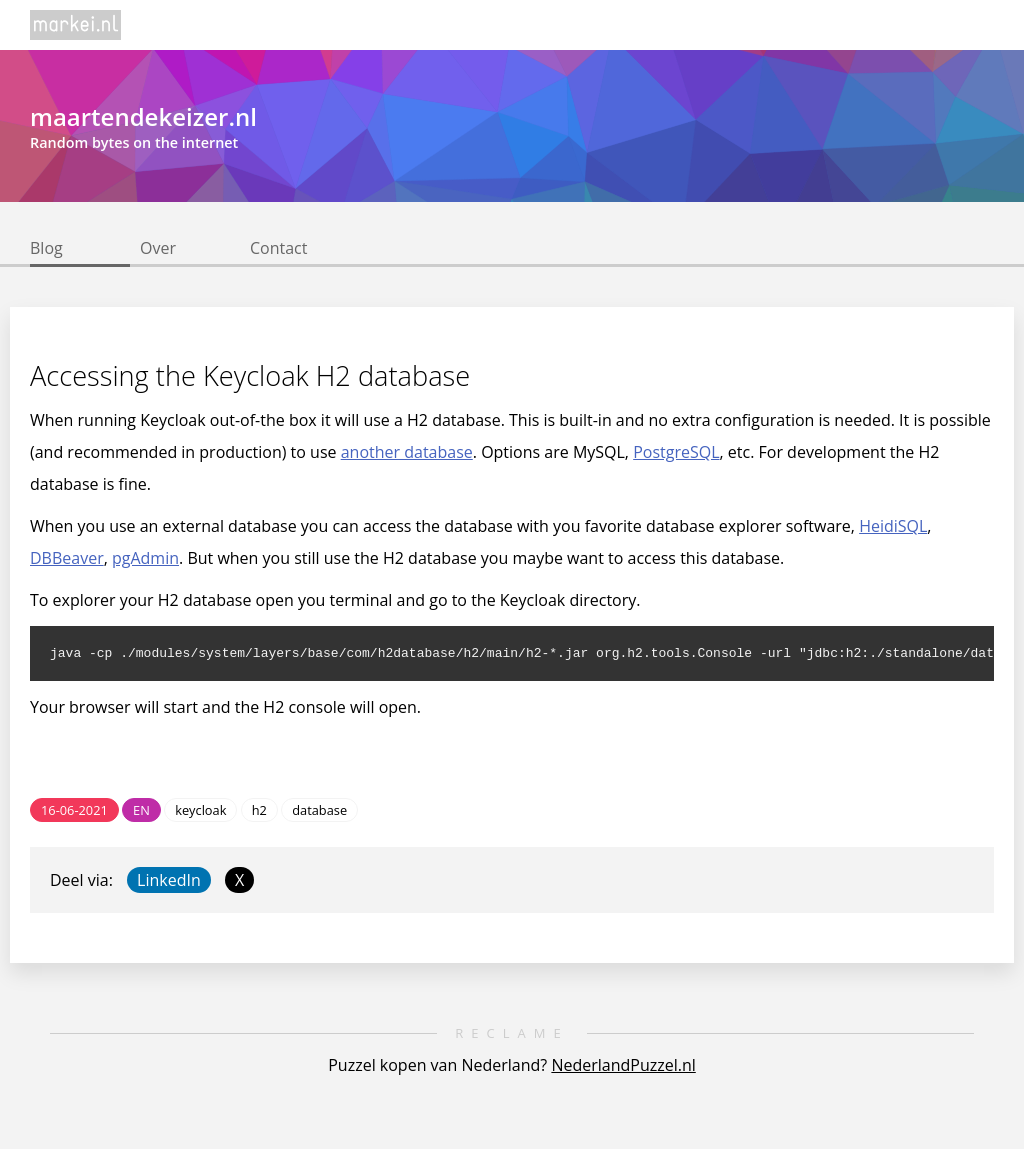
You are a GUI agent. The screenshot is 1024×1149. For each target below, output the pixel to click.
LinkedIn (169, 883)
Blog (46, 248)
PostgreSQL (676, 452)
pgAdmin (145, 558)
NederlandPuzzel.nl (623, 1068)
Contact (278, 248)
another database (407, 452)
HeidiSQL (893, 526)
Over (158, 248)
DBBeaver (67, 558)
